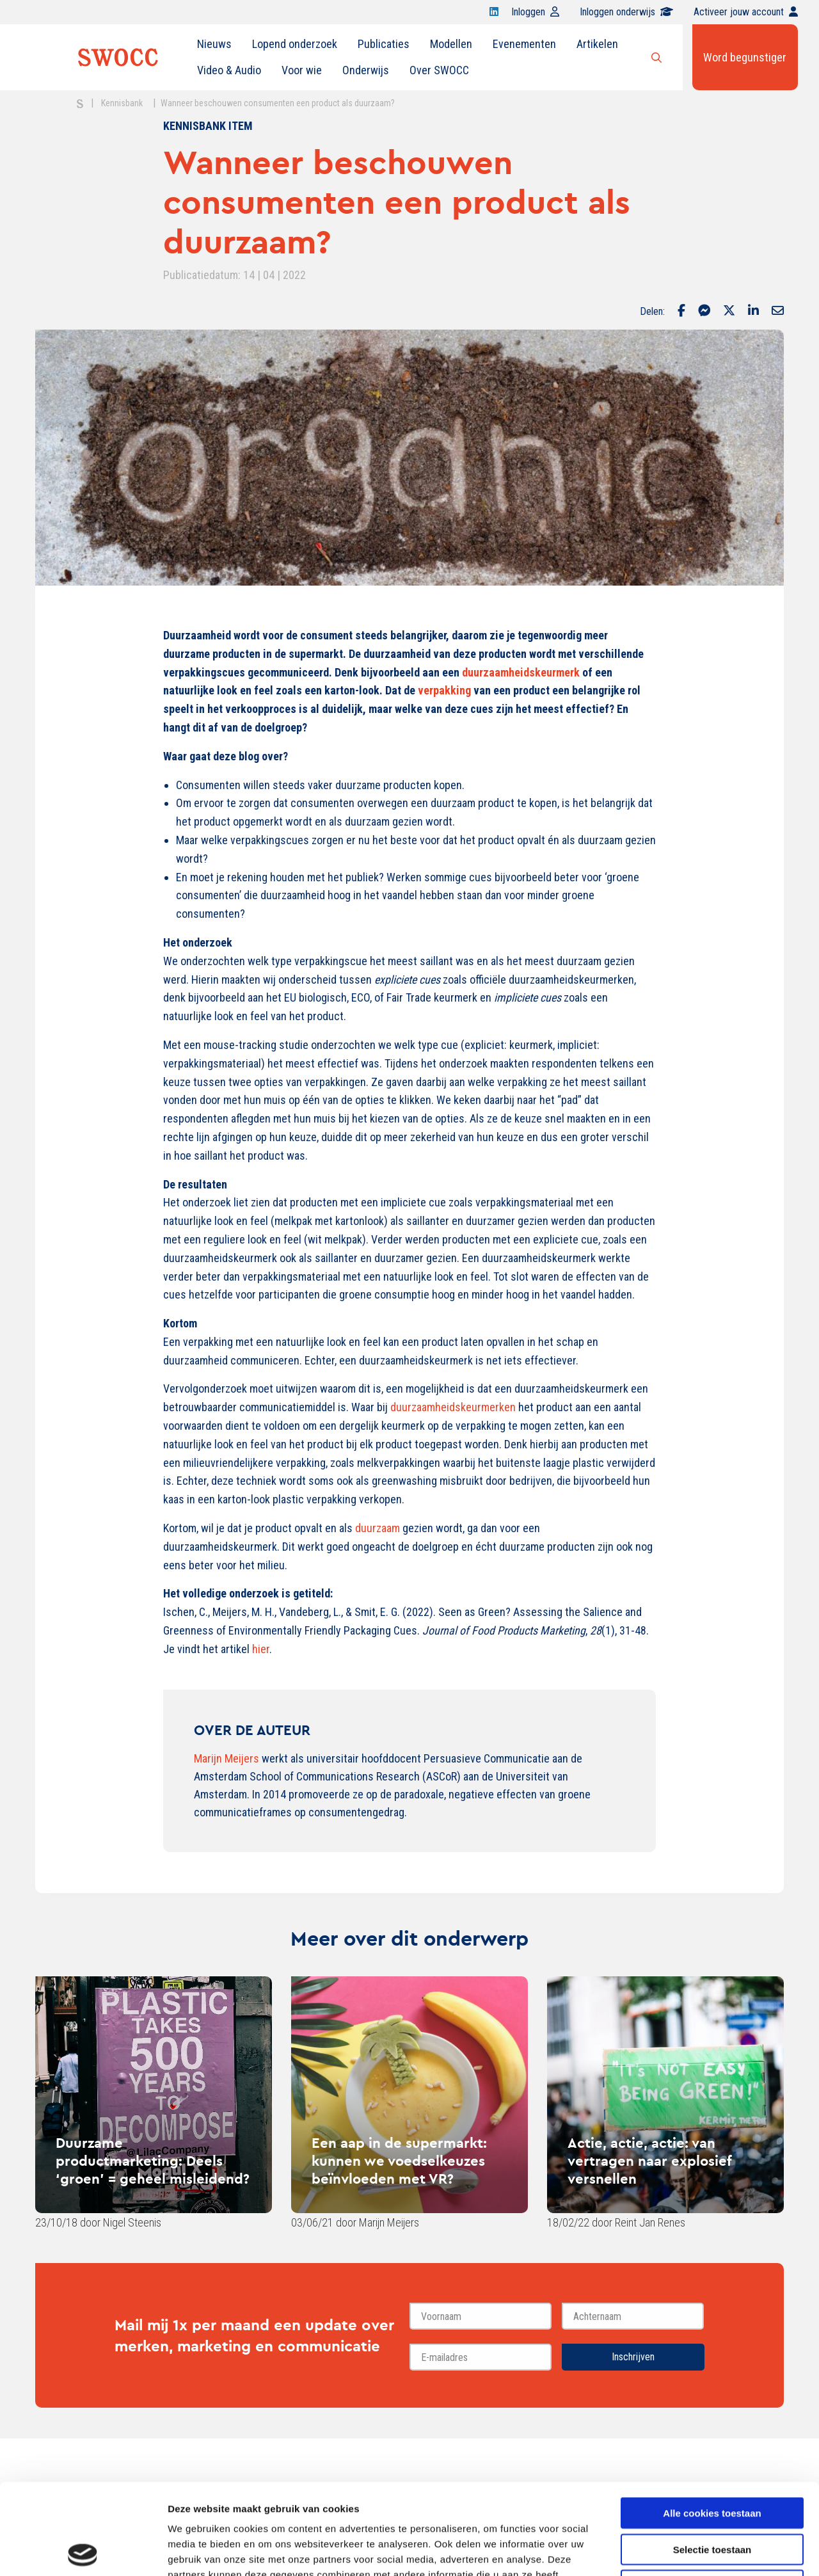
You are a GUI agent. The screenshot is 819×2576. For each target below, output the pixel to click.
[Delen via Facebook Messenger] (704, 311)
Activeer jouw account (746, 12)
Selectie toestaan (712, 2458)
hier (260, 1649)
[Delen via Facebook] (681, 311)
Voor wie (302, 70)
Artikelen (597, 44)
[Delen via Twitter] (729, 311)
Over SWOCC (439, 70)
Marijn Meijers (226, 1758)
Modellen (451, 44)
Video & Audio (229, 70)
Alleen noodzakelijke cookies (712, 2494)
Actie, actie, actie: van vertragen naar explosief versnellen (649, 2161)
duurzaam (378, 1528)
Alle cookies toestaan (712, 2422)
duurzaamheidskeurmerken (454, 1407)
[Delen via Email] (778, 311)
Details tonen (691, 2550)
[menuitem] (214, 44)
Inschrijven (633, 2357)
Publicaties (384, 44)
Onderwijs (365, 70)
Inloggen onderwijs (626, 12)
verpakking (445, 690)
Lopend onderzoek (294, 44)
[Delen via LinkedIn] (753, 311)
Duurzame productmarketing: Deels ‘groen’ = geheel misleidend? (153, 2161)
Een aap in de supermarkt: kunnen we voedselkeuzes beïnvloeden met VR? (399, 2161)
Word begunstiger (744, 57)
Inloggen (535, 12)
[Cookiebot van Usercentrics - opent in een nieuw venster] (83, 2551)
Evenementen (524, 44)
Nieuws (214, 44)
